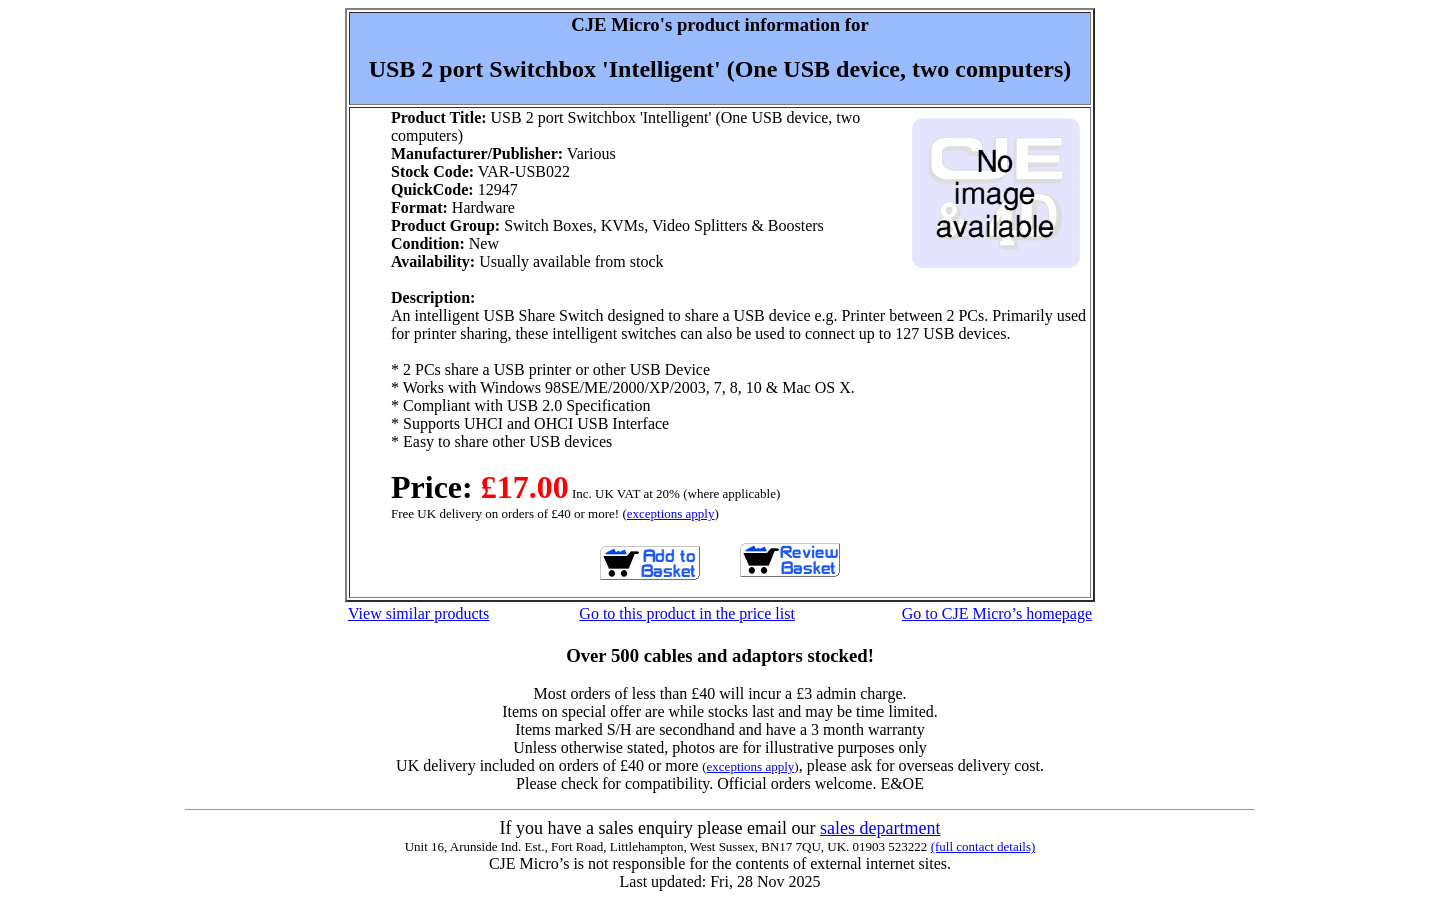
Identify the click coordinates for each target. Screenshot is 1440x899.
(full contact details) (983, 846)
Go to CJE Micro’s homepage (997, 613)
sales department (880, 828)
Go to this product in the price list (687, 613)
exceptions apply (671, 513)
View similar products (418, 613)
